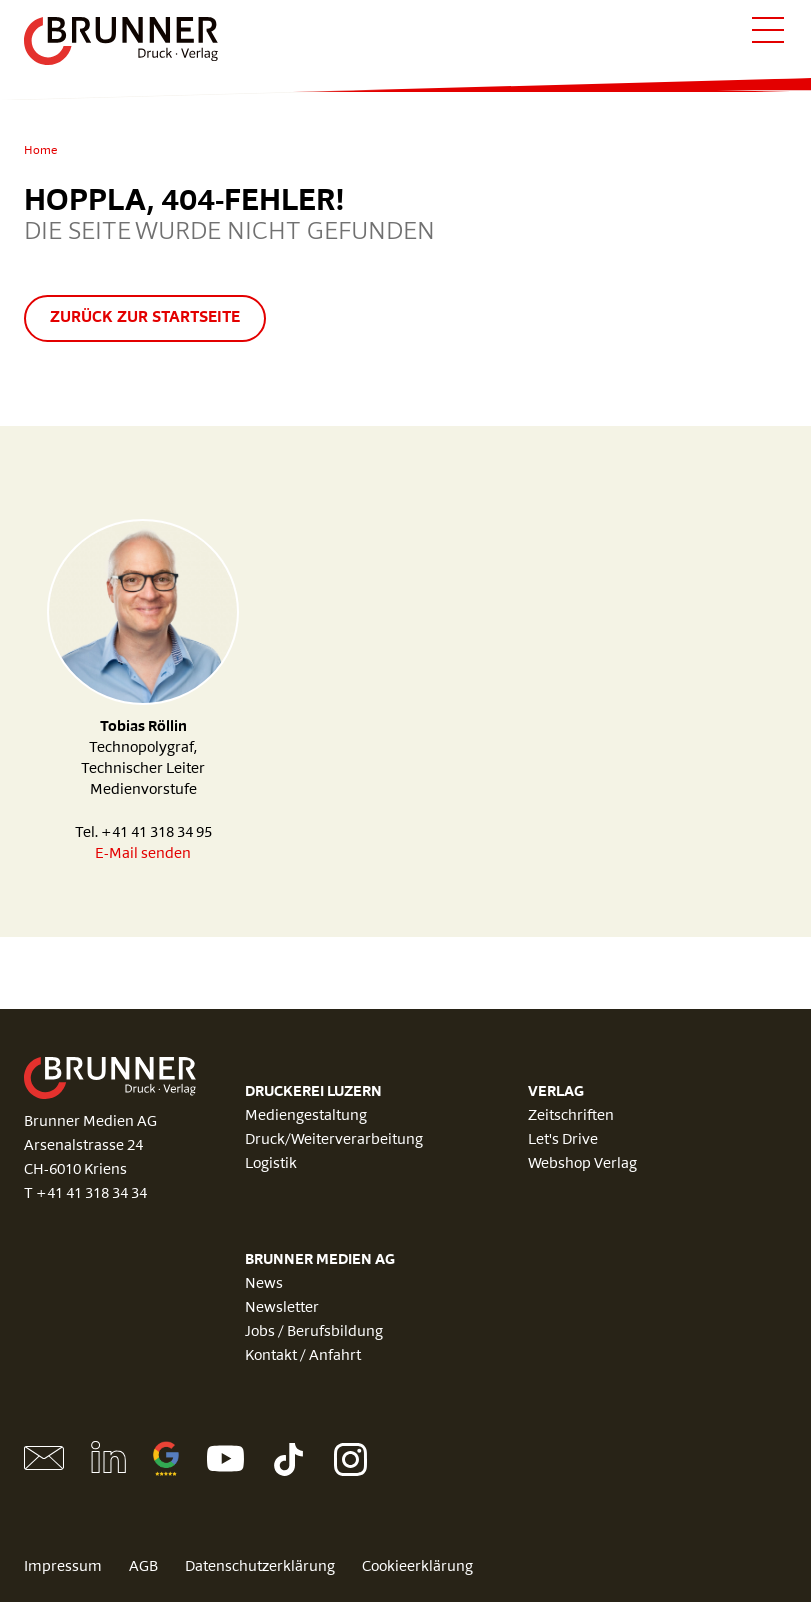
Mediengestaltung (306, 1116)
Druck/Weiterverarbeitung (334, 1140)
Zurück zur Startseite (145, 318)
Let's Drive (563, 1140)
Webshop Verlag (582, 1164)
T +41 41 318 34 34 (85, 1194)
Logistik (271, 1164)
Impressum (63, 1567)
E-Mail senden (143, 854)
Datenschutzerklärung (260, 1567)
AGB (143, 1567)
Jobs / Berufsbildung (314, 1332)
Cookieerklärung (417, 1567)
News (264, 1284)
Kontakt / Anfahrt (303, 1356)
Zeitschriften (571, 1116)
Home (40, 151)
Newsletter (282, 1308)
